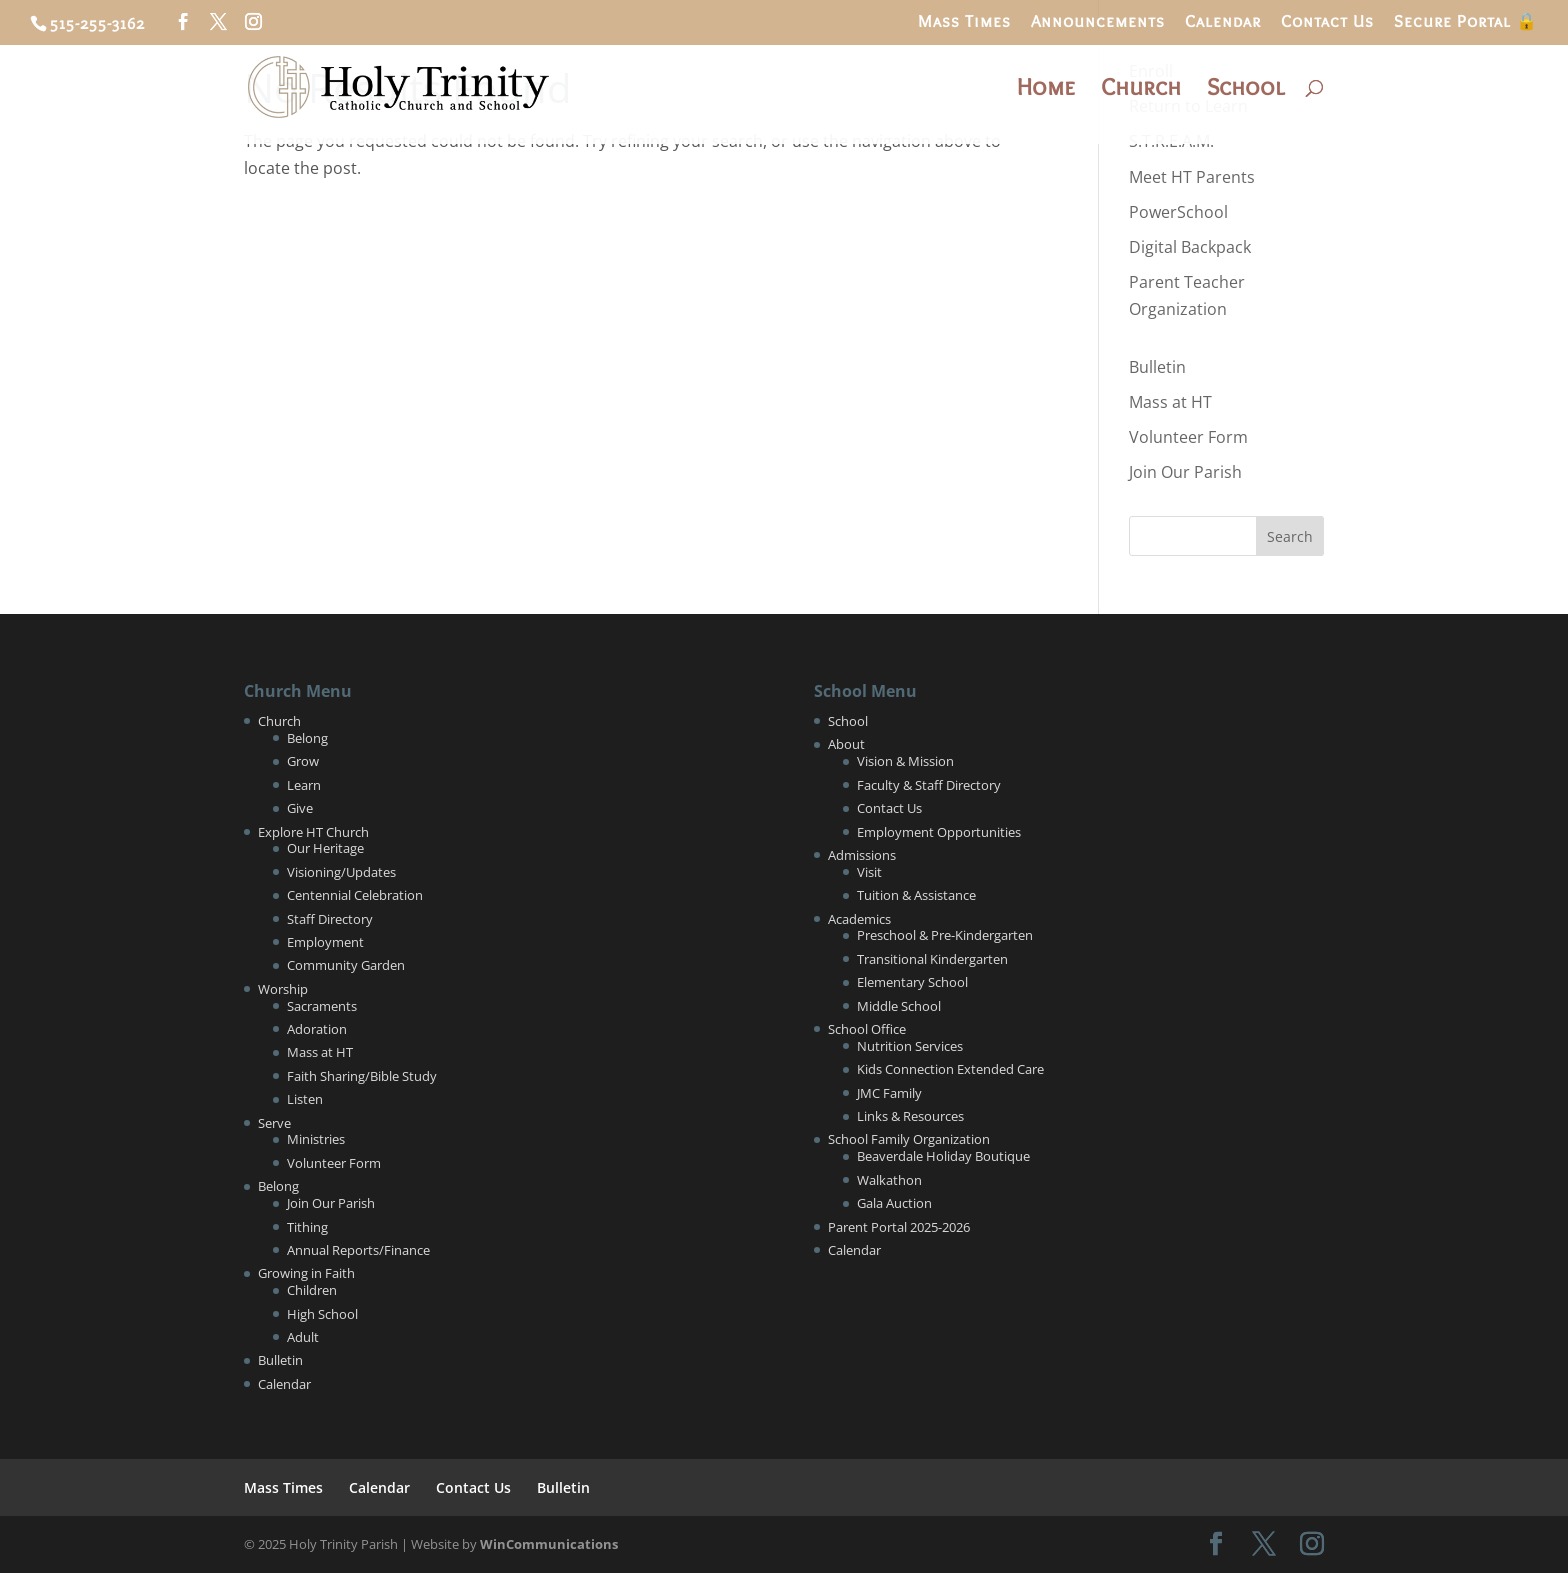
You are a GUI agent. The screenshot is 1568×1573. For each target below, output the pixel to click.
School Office (867, 1029)
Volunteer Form (1188, 437)
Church (1141, 90)
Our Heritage (325, 848)
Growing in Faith (306, 1273)
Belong (307, 738)
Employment (325, 942)
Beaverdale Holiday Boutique (943, 1156)
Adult (303, 1337)
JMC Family (889, 1093)
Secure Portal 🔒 (1466, 22)
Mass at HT (1170, 402)
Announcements (1098, 22)
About (846, 744)
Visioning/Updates (341, 872)
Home (1046, 90)
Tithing (307, 1227)
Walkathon (889, 1180)
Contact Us (1327, 22)
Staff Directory (330, 919)
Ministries (316, 1139)
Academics (859, 919)
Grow (303, 761)
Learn (304, 785)
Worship (283, 989)
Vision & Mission (905, 761)
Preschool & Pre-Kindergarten (945, 935)
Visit (869, 872)
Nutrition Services (910, 1046)
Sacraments (322, 1006)
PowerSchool (1178, 212)
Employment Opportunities (939, 832)
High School (322, 1314)
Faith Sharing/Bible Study (362, 1076)
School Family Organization (909, 1139)
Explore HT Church (313, 832)
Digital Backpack (1190, 247)
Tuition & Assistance (916, 895)
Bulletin (1157, 367)
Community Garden (346, 965)
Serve (274, 1123)
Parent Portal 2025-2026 (899, 1227)
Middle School (899, 1006)
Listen (305, 1099)
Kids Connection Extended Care (950, 1069)
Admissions (862, 855)
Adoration (317, 1029)
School (1245, 90)
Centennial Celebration (355, 895)
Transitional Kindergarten (932, 959)
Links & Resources (910, 1116)
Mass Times (964, 22)
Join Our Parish (1185, 472)
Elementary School (912, 982)
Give (300, 808)
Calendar (1223, 22)
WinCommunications (549, 1544)
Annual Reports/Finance (358, 1250)
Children (312, 1290)
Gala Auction (894, 1203)
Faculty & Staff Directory (929, 785)
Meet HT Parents (1192, 177)
